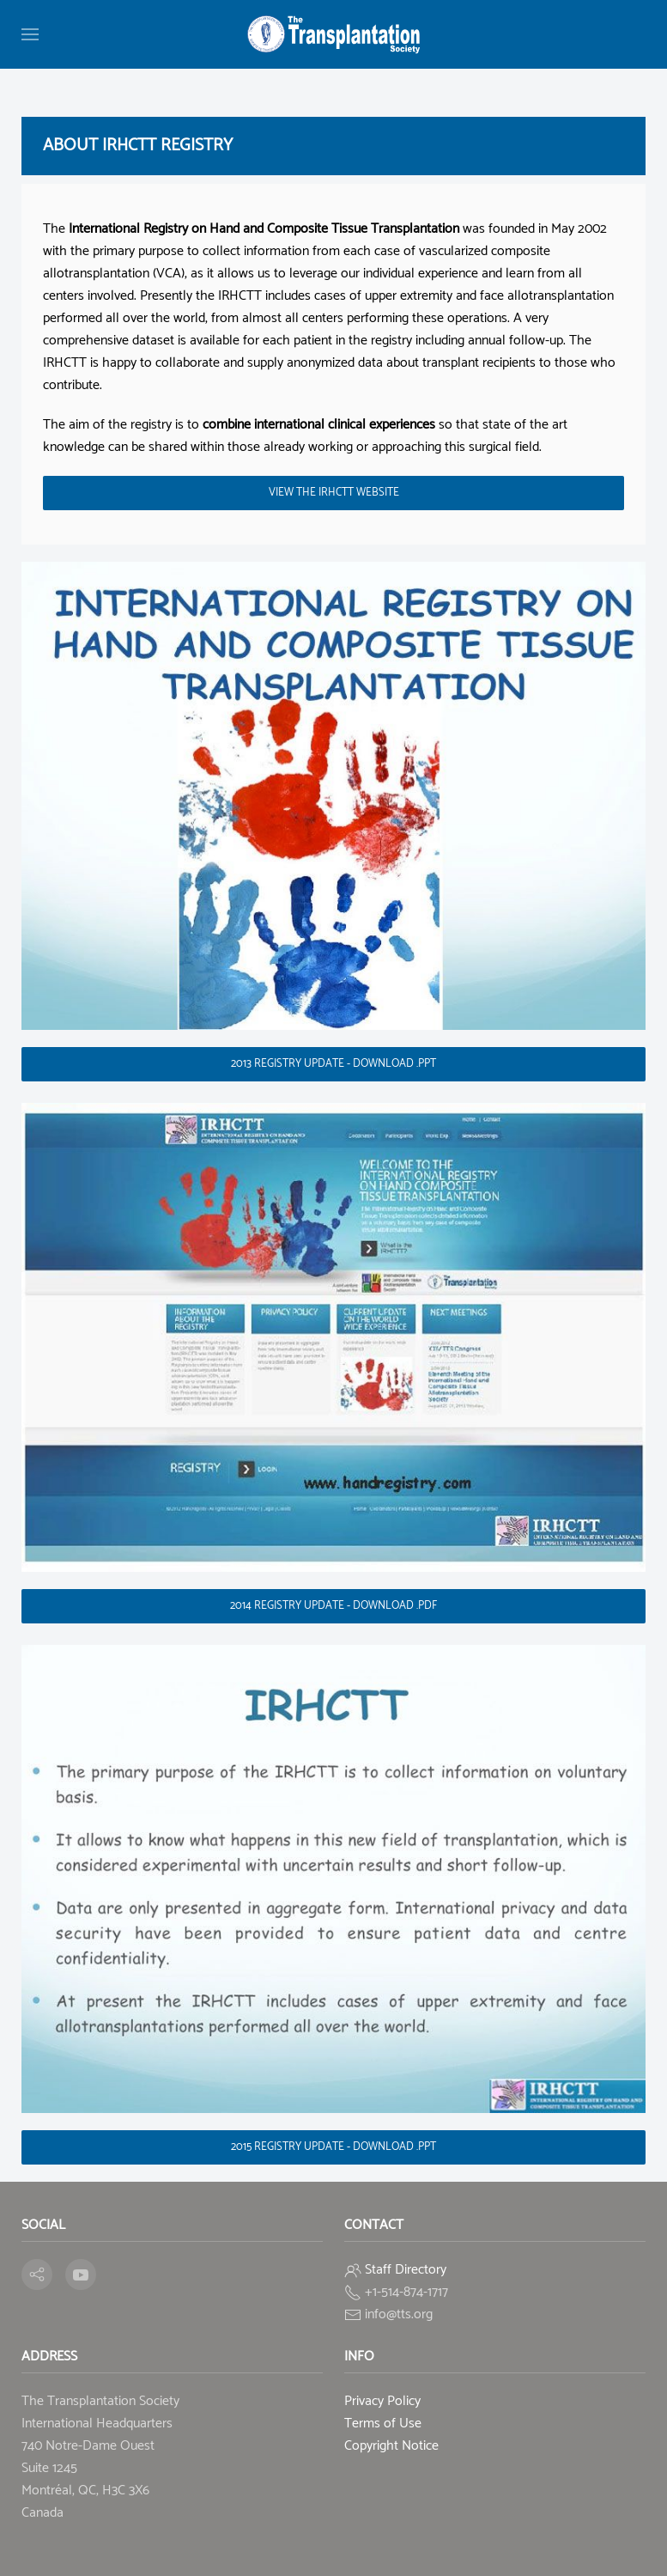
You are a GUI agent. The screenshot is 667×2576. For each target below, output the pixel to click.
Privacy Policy (382, 2401)
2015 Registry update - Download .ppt (333, 2147)
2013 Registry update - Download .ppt (333, 1064)
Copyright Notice (391, 2445)
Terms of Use (382, 2423)
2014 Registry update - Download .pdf (333, 1606)
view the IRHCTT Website (334, 493)
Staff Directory (405, 2269)
